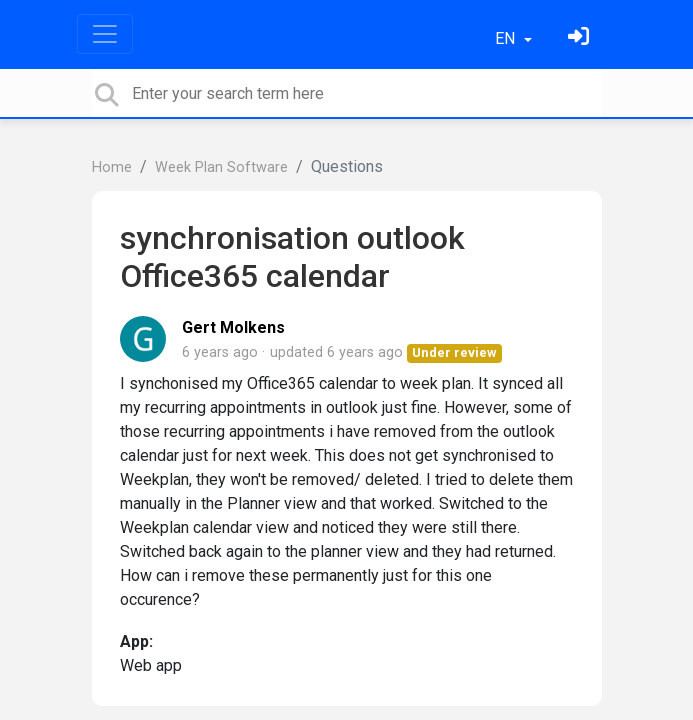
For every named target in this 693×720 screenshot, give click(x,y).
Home (112, 167)
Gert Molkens (233, 327)
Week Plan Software (221, 167)
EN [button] (507, 38)
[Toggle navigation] (105, 34)
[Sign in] (581, 38)
